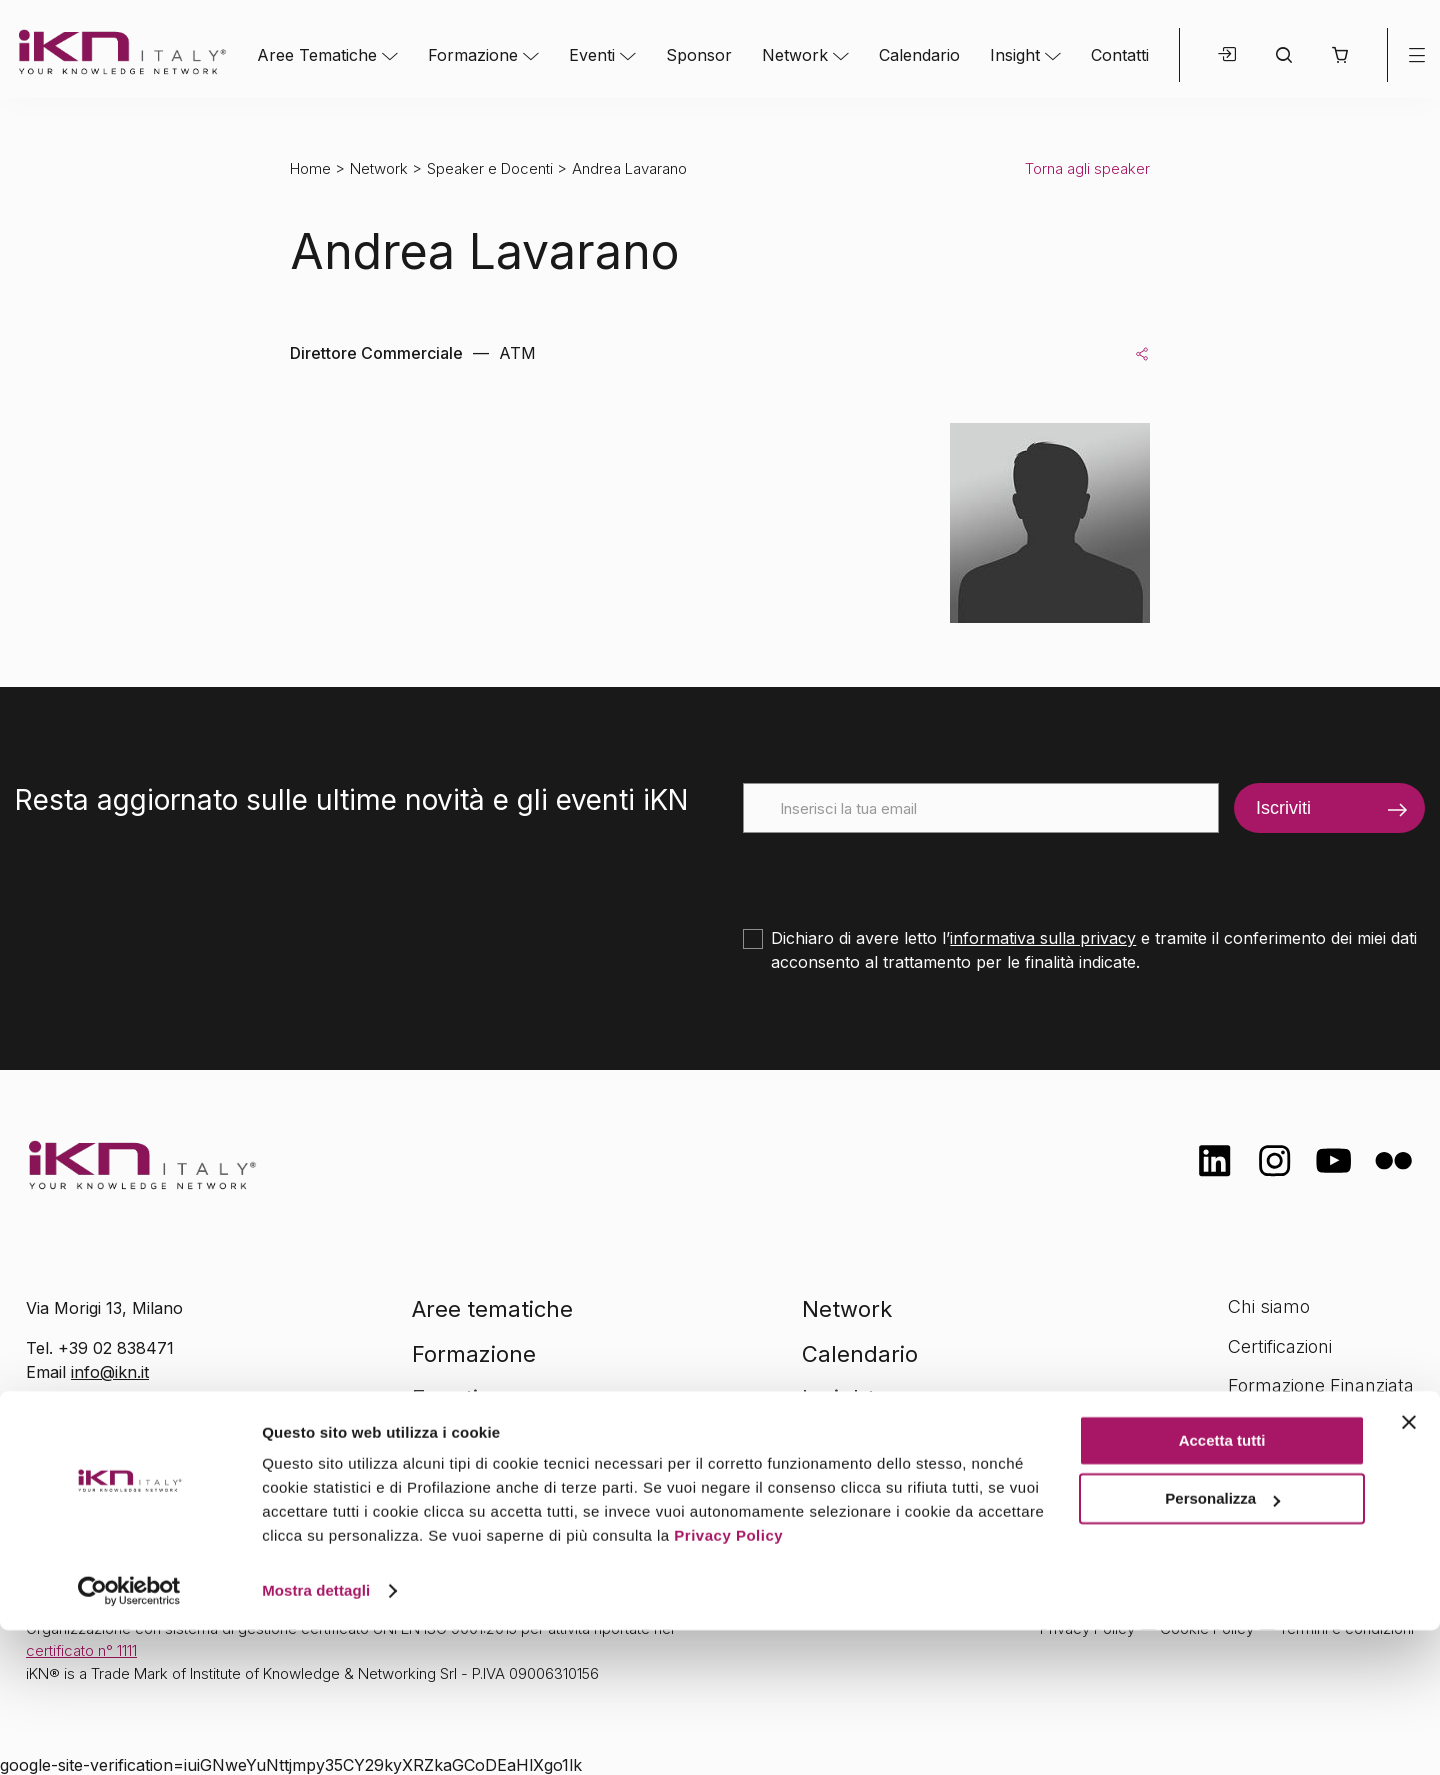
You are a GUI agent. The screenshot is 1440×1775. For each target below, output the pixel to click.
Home (310, 168)
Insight (1015, 55)
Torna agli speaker (1087, 168)
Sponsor (699, 55)
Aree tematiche (492, 1309)
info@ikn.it (110, 1372)
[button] (1339, 55)
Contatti (1120, 55)
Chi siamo (1269, 1306)
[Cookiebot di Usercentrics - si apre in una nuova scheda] (129, 1736)
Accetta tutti (1222, 1585)
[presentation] (895, 872)
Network (795, 55)
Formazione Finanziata (1321, 1385)
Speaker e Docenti (490, 168)
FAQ (1245, 1465)
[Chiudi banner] (1409, 1567)
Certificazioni (1280, 1346)
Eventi (592, 55)
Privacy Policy (728, 1680)
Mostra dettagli (316, 1735)
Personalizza (1222, 1643)
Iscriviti (1283, 808)
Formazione (473, 55)
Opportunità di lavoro (1315, 1425)
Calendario (919, 55)
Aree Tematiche (317, 55)
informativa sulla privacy (1043, 938)
